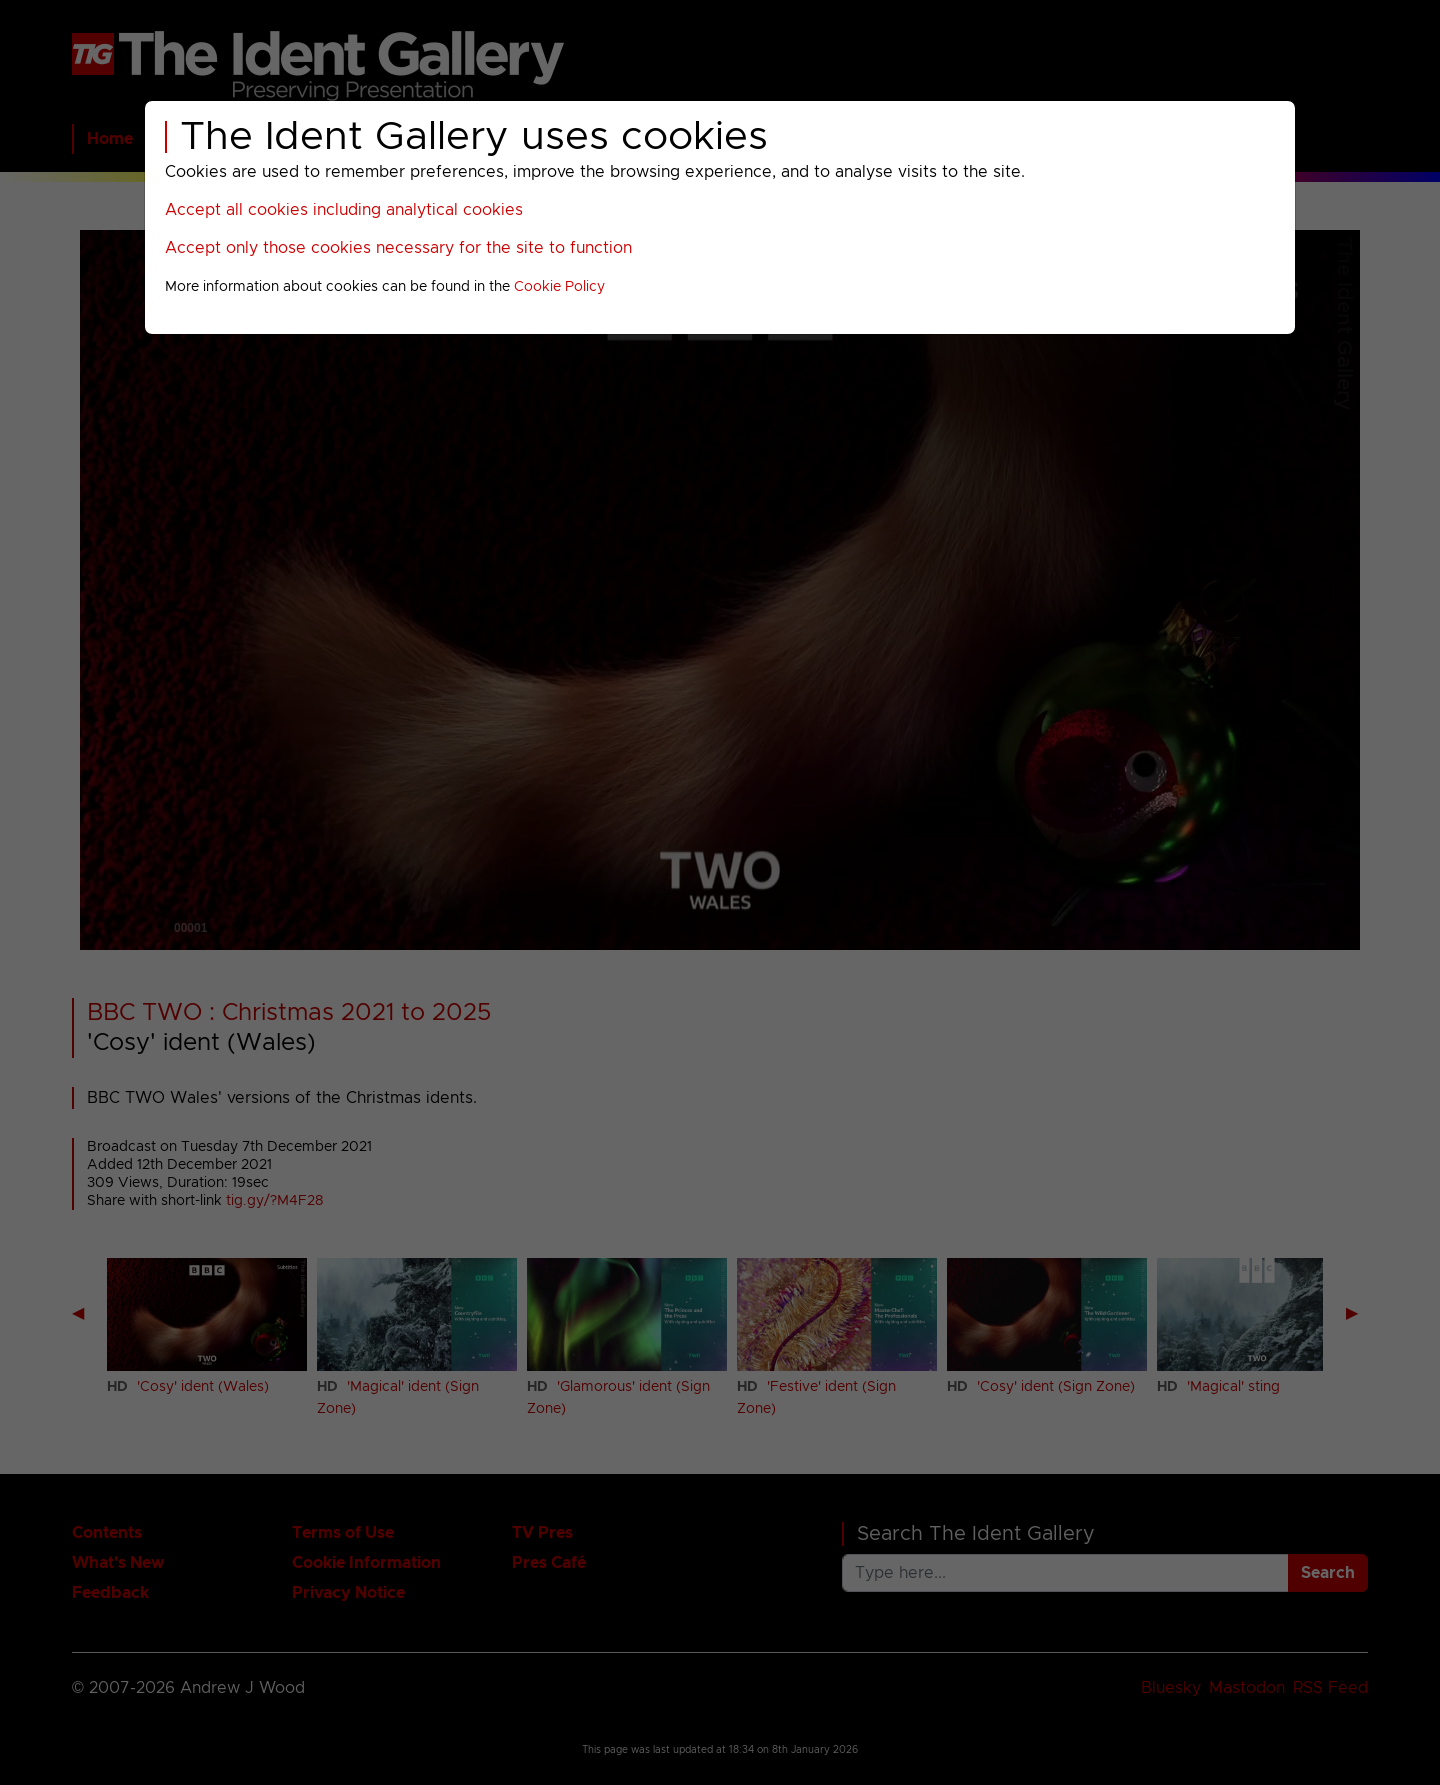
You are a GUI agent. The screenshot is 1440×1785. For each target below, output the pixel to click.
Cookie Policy (559, 287)
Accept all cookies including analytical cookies (344, 210)
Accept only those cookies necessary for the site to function (398, 248)
